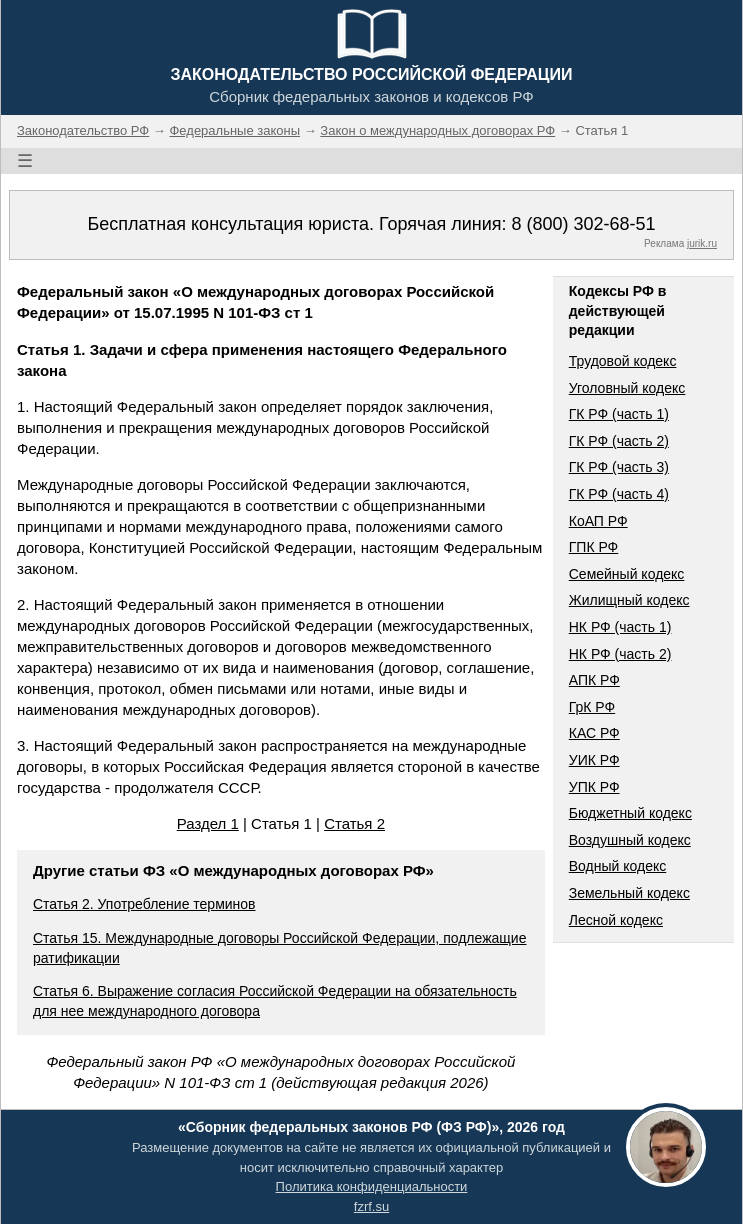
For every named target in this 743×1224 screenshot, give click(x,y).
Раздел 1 (208, 823)
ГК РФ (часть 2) (619, 441)
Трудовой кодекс (623, 361)
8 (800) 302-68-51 (583, 224)
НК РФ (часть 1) (620, 627)
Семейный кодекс (627, 574)
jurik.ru (702, 243)
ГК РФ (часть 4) (619, 494)
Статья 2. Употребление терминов (144, 904)
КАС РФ (594, 733)
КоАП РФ (598, 521)
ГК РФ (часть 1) (619, 414)
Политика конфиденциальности (372, 1186)
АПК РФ (594, 680)
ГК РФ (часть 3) (619, 467)
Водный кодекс (618, 866)
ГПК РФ (594, 547)
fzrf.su (371, 1206)
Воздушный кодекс (630, 840)
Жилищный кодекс (629, 600)
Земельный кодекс (629, 893)
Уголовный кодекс (627, 388)
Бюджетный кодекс (630, 813)
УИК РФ (594, 760)
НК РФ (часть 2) (620, 654)
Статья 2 (354, 823)
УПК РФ (594, 787)
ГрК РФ (592, 707)
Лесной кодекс (616, 920)
